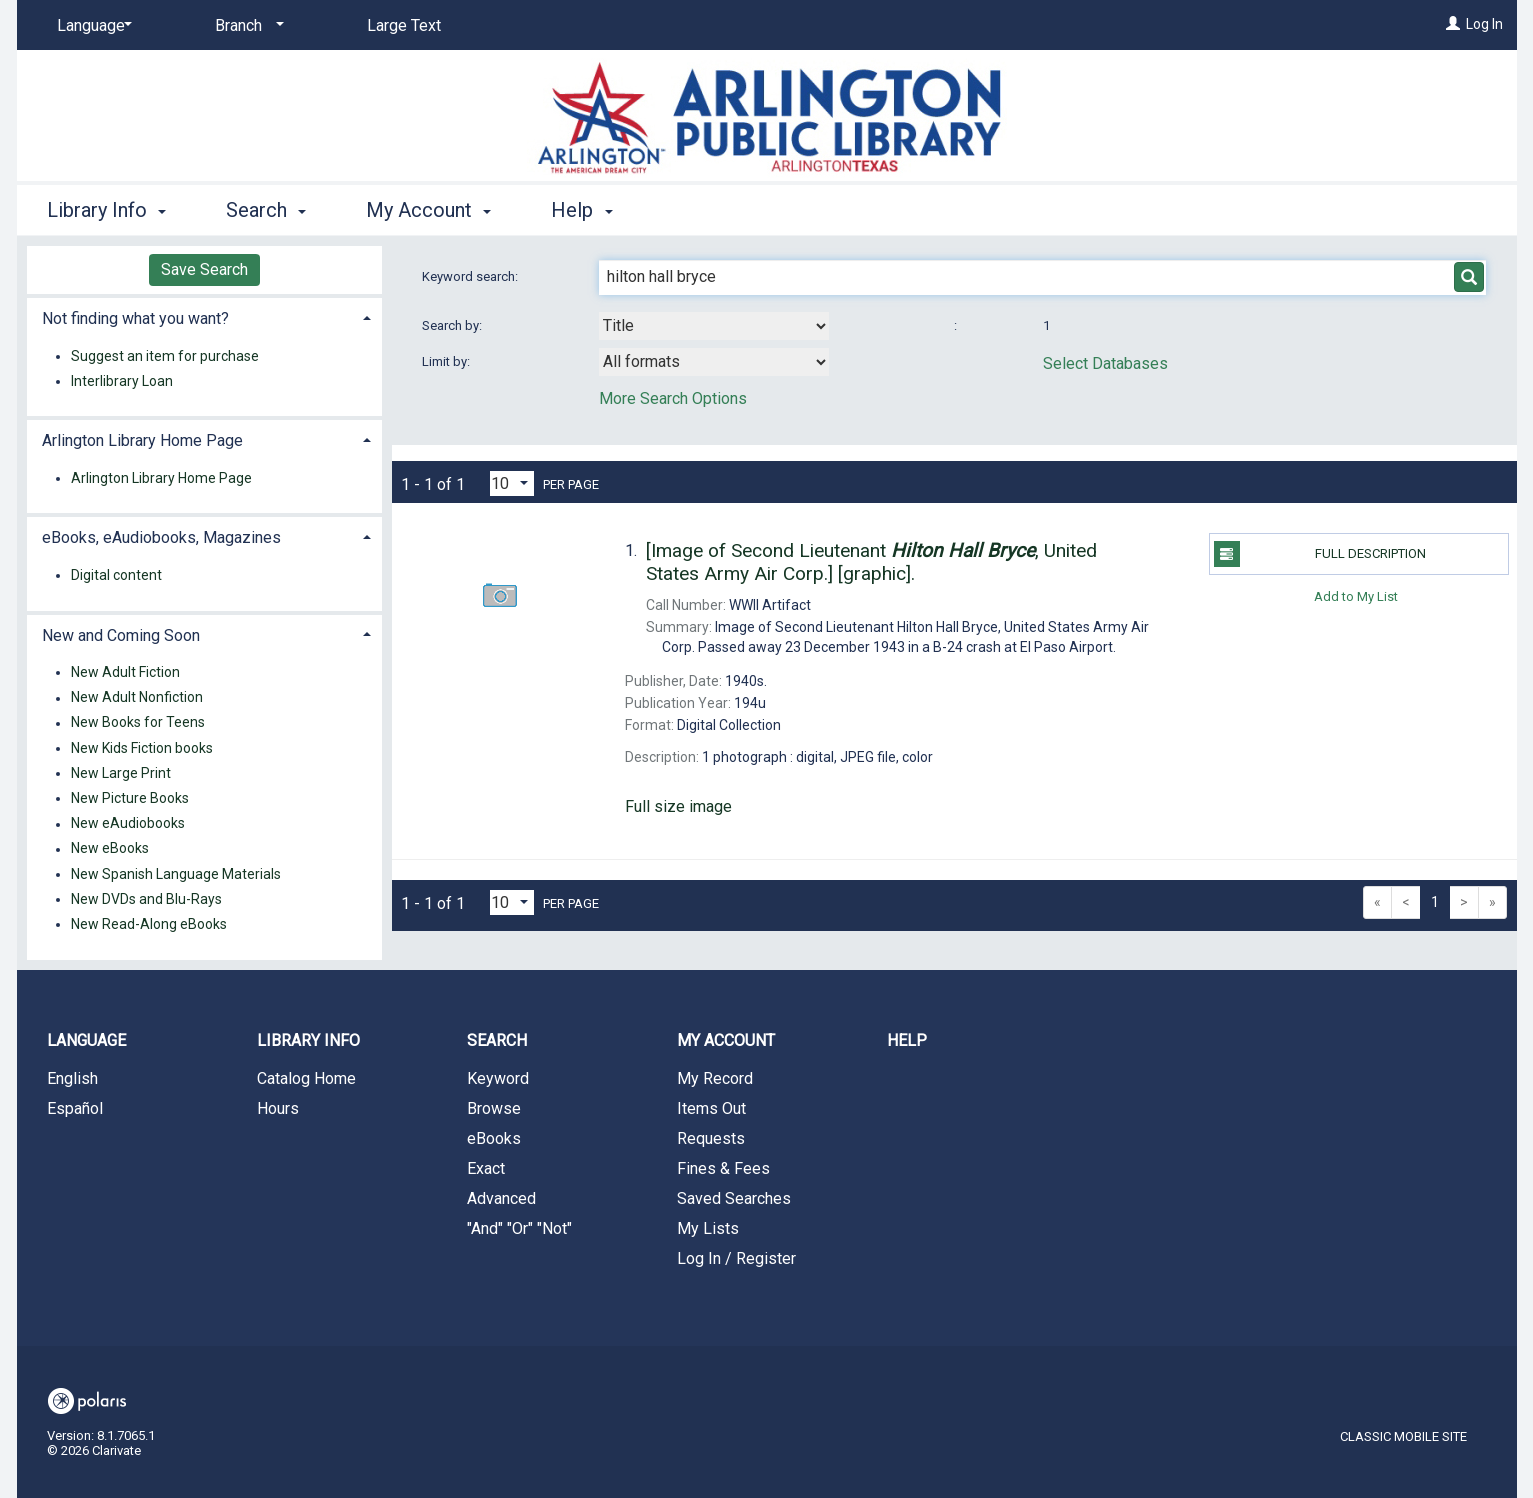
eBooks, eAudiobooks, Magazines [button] (161, 537)
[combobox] (714, 326)
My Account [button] (428, 210)
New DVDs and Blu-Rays (146, 899)
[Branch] (246, 26)
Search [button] (266, 210)
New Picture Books (130, 798)
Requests (711, 1138)
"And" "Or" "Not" (519, 1228)
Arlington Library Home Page (161, 478)
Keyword (498, 1078)
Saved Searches (734, 1198)
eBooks (494, 1138)
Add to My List (1356, 595)
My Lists (708, 1228)
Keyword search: (471, 276)
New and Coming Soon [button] (121, 635)
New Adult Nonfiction (137, 698)
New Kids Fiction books (142, 748)
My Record (715, 1078)
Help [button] (581, 210)
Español (75, 1108)
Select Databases (1105, 363)
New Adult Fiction (125, 672)
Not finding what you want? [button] (135, 318)
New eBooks (110, 849)
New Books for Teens (138, 723)
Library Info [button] (106, 210)
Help (907, 1040)
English (72, 1078)
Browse (494, 1108)
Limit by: (447, 361)
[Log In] (1453, 24)
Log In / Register (736, 1258)
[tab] (204, 316)
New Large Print (121, 773)
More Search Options (673, 398)
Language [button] (86, 1040)
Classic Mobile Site (1403, 1436)
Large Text (404, 25)
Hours (278, 1108)
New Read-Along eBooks (149, 924)
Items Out (711, 1108)
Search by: (453, 325)
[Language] (91, 26)
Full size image (678, 806)
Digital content (116, 575)
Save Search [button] (204, 269)
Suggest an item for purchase (165, 356)
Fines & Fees (723, 1168)
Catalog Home (306, 1078)
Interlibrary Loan (122, 381)
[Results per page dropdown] (512, 483)
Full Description (1320, 554)
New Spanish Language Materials (176, 874)
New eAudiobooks (128, 824)
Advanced (501, 1198)
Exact (486, 1168)
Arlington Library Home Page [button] (142, 440)
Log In (1484, 24)
